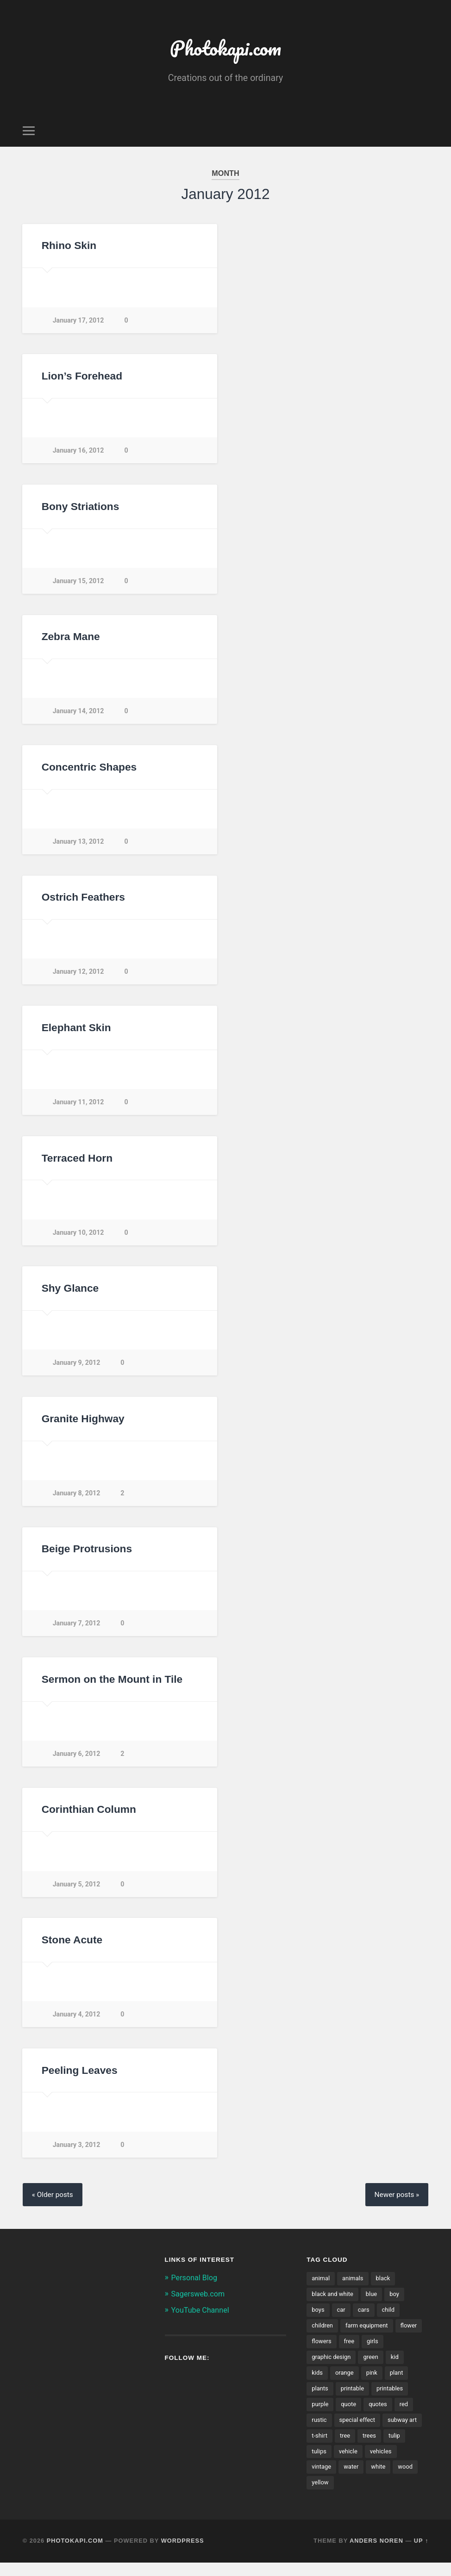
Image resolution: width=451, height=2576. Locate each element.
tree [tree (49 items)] (389, 2447)
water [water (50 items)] (388, 2479)
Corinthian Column (88, 1816)
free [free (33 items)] (380, 2351)
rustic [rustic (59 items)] (319, 2431)
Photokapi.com (225, 48)
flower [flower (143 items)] (320, 2351)
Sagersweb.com (199, 2301)
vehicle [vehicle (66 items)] (401, 2463)
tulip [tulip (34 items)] (344, 2463)
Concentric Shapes (89, 771)
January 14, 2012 (79, 715)
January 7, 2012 (77, 1629)
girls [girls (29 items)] (405, 2351)
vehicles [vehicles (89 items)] (323, 2479)
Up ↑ (421, 2554)
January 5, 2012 (77, 1891)
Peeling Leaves (79, 2078)
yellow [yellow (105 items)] (376, 2495)
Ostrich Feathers (83, 901)
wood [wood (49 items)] (347, 2495)
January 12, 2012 (79, 976)
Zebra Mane (71, 640)
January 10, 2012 (79, 1237)
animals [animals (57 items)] (354, 2286)
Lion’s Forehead (82, 379)
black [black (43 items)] (385, 2286)
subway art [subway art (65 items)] (327, 2447)
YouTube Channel (202, 2317)
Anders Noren (376, 2554)
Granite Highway (83, 1424)
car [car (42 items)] (342, 2319)
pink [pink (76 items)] (373, 2383)
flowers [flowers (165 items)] (352, 2351)
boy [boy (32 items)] (398, 2303)
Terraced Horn (77, 1163)
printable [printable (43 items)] (354, 2399)
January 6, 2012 (77, 1760)
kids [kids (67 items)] (317, 2383)
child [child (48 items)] (390, 2319)
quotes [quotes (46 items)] (380, 2415)
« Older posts (53, 2202)
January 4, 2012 (77, 2021)
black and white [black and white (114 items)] (334, 2303)
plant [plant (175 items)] (399, 2383)
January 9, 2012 (77, 1368)
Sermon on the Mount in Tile (112, 1685)
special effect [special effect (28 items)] (359, 2431)
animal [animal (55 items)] (321, 2286)
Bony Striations (80, 509)
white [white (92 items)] (319, 2495)
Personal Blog (195, 2285)
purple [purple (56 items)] (320, 2415)
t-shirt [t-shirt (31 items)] (363, 2447)
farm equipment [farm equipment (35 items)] (369, 2335)
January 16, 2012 (79, 453)
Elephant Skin (76, 1032)
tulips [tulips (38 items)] (370, 2463)
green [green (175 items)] (373, 2367)
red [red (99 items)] (406, 2415)
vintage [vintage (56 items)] (357, 2479)
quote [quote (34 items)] (350, 2415)
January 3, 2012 (77, 2152)
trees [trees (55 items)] (319, 2463)
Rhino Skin (69, 248)
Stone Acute (72, 1947)
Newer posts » (395, 2202)
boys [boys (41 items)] (318, 2319)
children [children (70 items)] (323, 2335)
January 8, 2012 (77, 1499)
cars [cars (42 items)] (365, 2319)
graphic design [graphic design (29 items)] (332, 2367)
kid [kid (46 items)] (398, 2367)
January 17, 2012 (79, 322)
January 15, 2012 (79, 584)
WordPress (182, 2554)
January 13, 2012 (79, 845)
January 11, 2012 (79, 1107)
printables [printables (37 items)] (393, 2399)
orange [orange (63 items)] (345, 2383)
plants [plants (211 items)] (320, 2399)
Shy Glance (70, 1293)
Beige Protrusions (87, 1555)
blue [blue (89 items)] (374, 2303)
